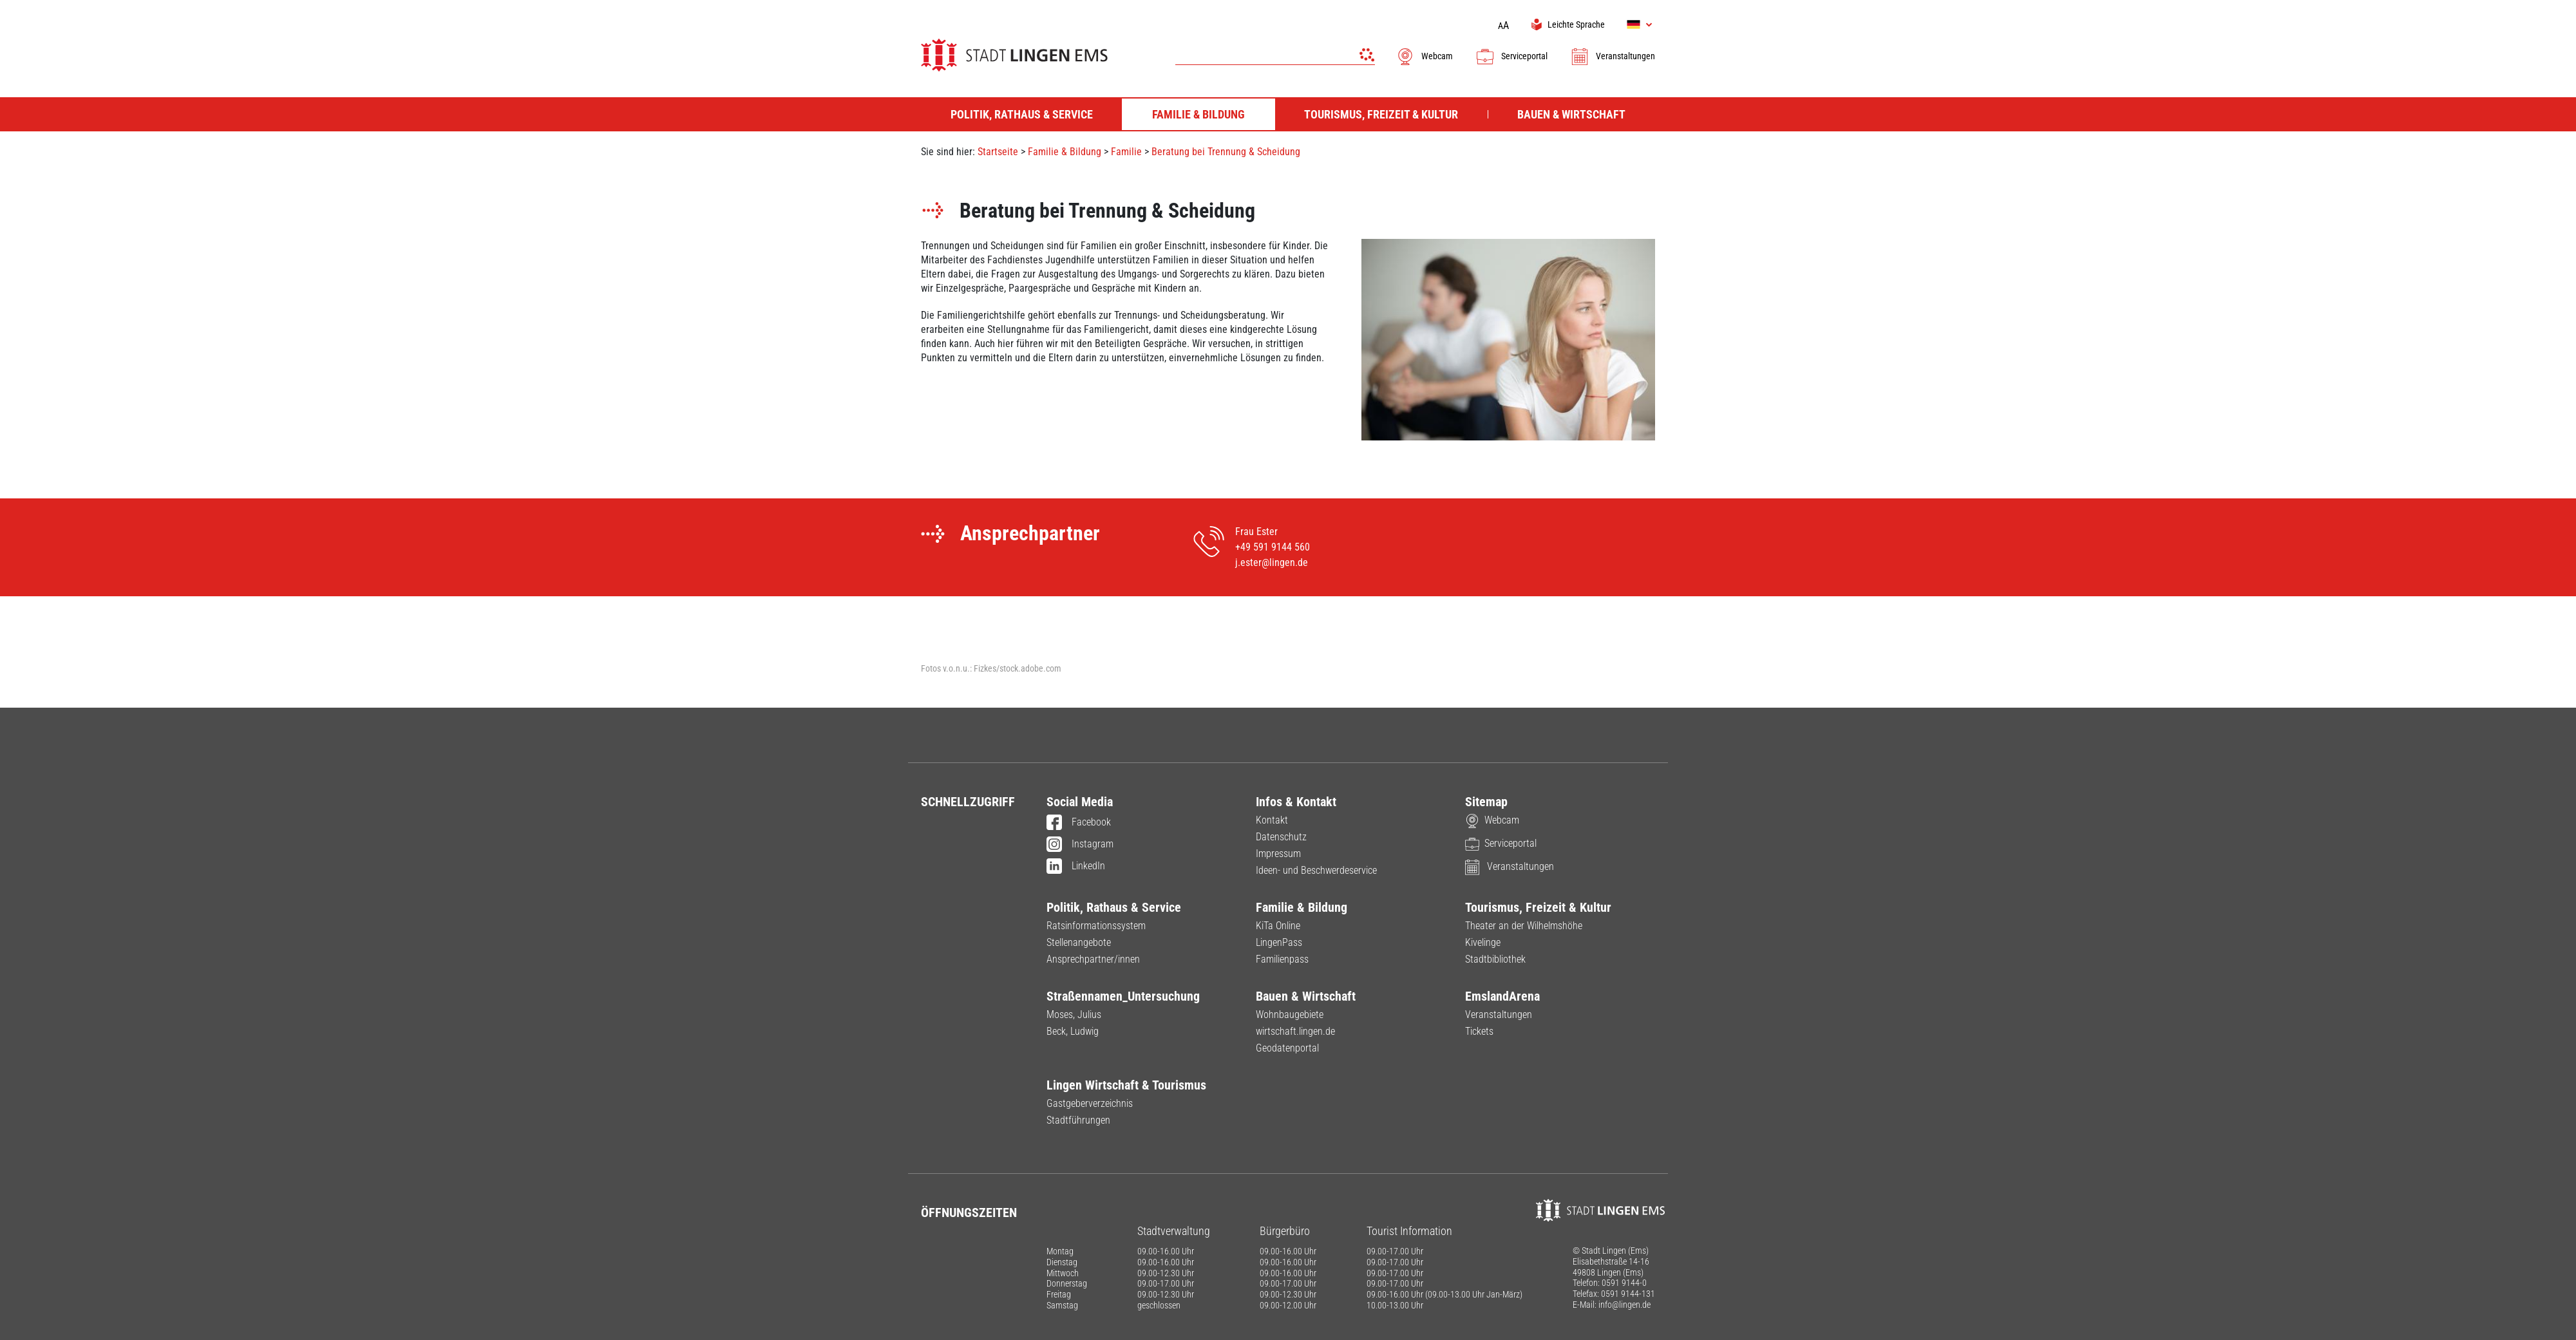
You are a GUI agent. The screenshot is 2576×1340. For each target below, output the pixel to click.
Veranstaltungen (1612, 56)
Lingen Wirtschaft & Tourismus (1126, 1085)
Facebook (1078, 823)
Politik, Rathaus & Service (1113, 907)
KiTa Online (1278, 926)
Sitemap (1486, 801)
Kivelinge (1483, 942)
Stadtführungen (1078, 1120)
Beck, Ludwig (1072, 1031)
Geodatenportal (1287, 1048)
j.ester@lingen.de (1271, 562)
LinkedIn (1075, 866)
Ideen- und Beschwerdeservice (1316, 870)
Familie (1127, 152)
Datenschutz (1281, 837)
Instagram (1079, 845)
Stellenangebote (1078, 942)
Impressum (1278, 853)
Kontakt (1272, 820)
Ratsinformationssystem (1096, 926)
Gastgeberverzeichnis (1089, 1103)
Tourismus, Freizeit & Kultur (1538, 907)
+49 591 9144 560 (1272, 547)
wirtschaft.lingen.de (1295, 1031)
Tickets (1479, 1031)
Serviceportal (1511, 56)
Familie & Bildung (1064, 152)
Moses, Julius (1073, 1014)
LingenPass (1279, 942)
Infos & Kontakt (1296, 801)
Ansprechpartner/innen (1093, 959)
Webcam (1424, 56)
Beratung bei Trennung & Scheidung (1225, 152)
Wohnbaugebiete (1289, 1014)
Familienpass (1282, 959)
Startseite (998, 152)
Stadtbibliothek (1495, 959)
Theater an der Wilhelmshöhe (1523, 926)
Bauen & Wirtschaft (1306, 996)
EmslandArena (1502, 996)
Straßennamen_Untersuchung (1123, 996)
